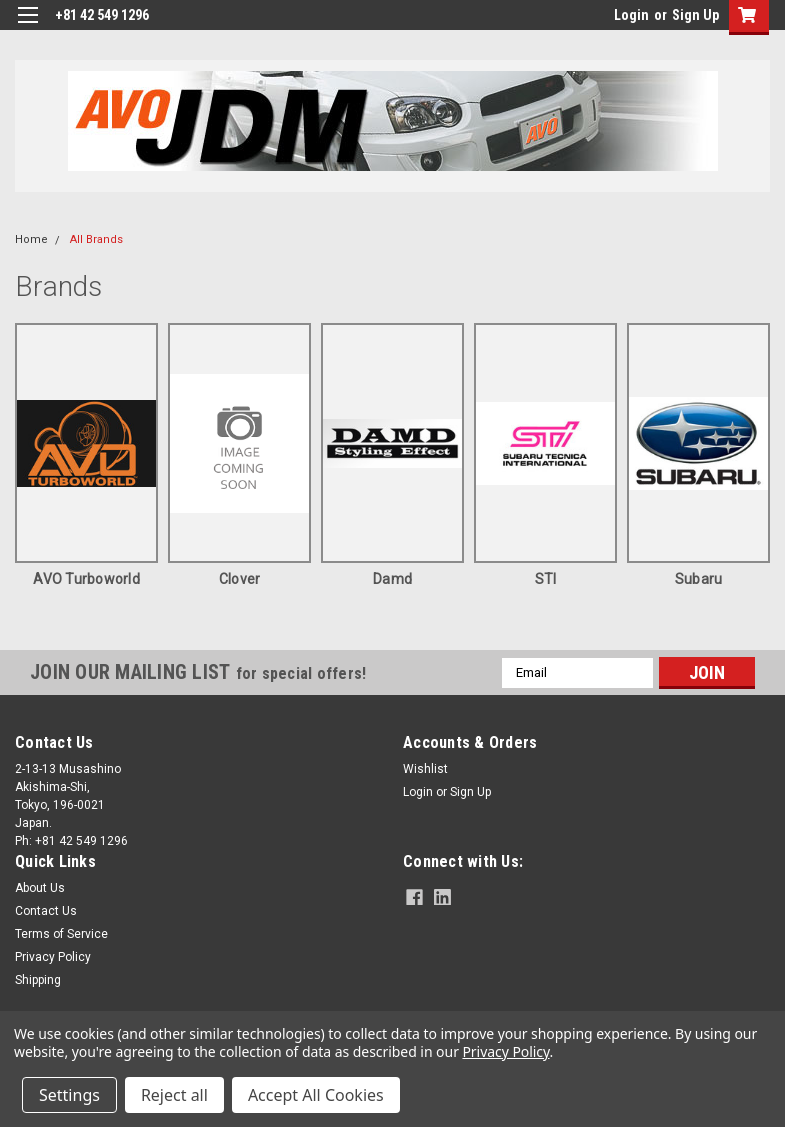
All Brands (96, 239)
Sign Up (695, 15)
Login (631, 15)
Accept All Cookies (316, 1095)
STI (546, 579)
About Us (40, 888)
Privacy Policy (53, 957)
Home (31, 239)
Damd (392, 579)
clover (240, 579)
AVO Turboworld (86, 579)
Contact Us (46, 911)
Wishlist (425, 769)
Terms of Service (61, 934)
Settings (69, 1095)
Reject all (174, 1095)
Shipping (38, 980)
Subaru (699, 579)
